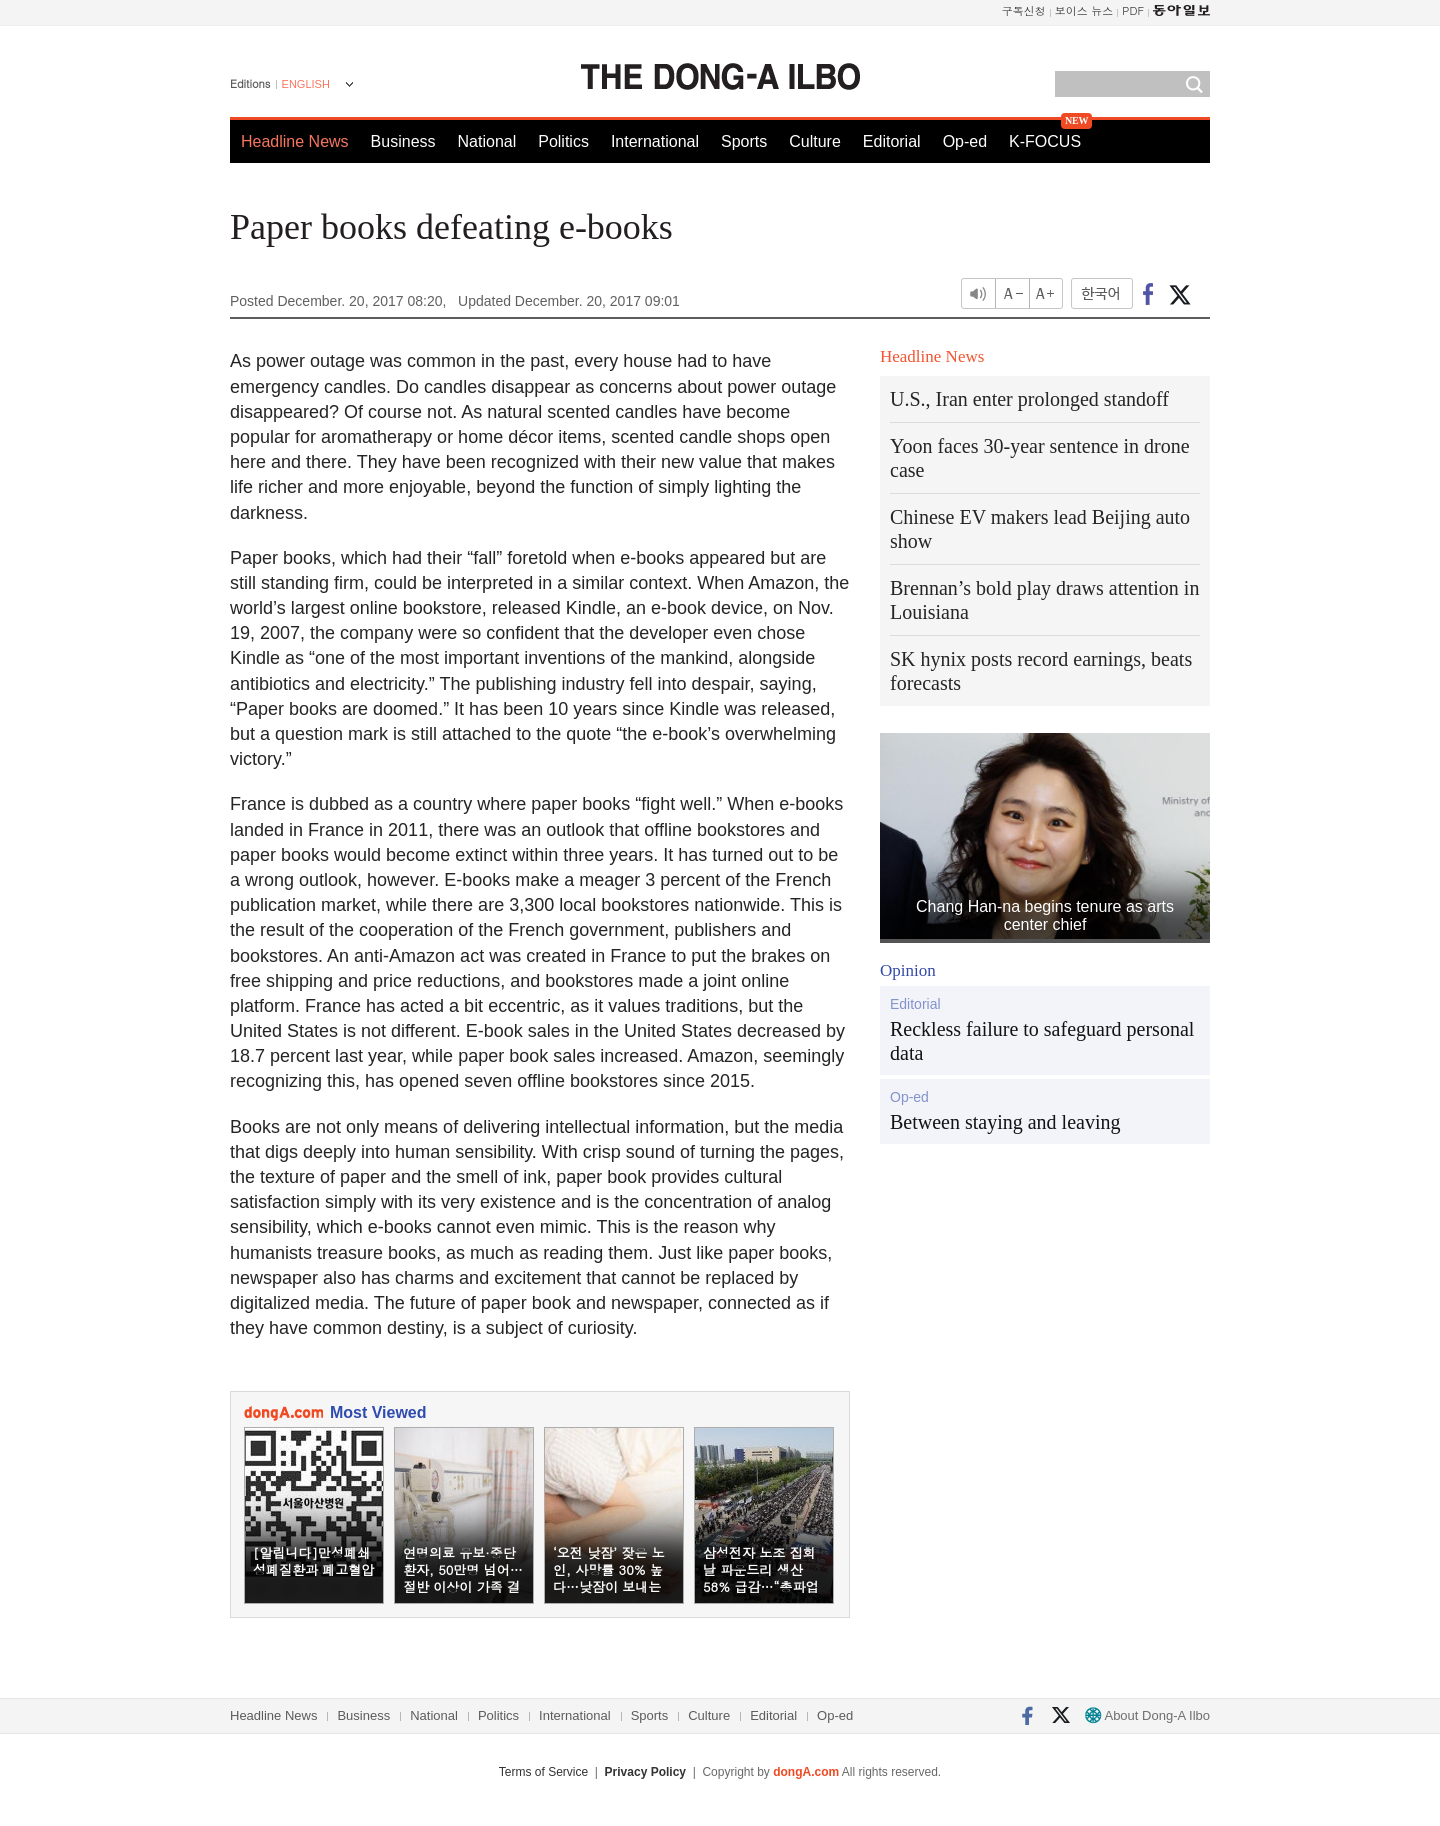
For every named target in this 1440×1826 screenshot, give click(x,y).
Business (403, 141)
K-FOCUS (1045, 141)
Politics (563, 141)
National (487, 141)
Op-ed (965, 141)
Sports (744, 141)
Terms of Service (543, 1772)
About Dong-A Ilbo (1147, 1715)
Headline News (295, 141)
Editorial (892, 141)
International (655, 141)
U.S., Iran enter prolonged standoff (1029, 399)
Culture (815, 141)
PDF (1133, 10)
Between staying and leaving (1005, 1122)
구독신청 (1024, 10)
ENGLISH (306, 84)
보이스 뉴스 (1084, 10)
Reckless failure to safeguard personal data (1042, 1041)
